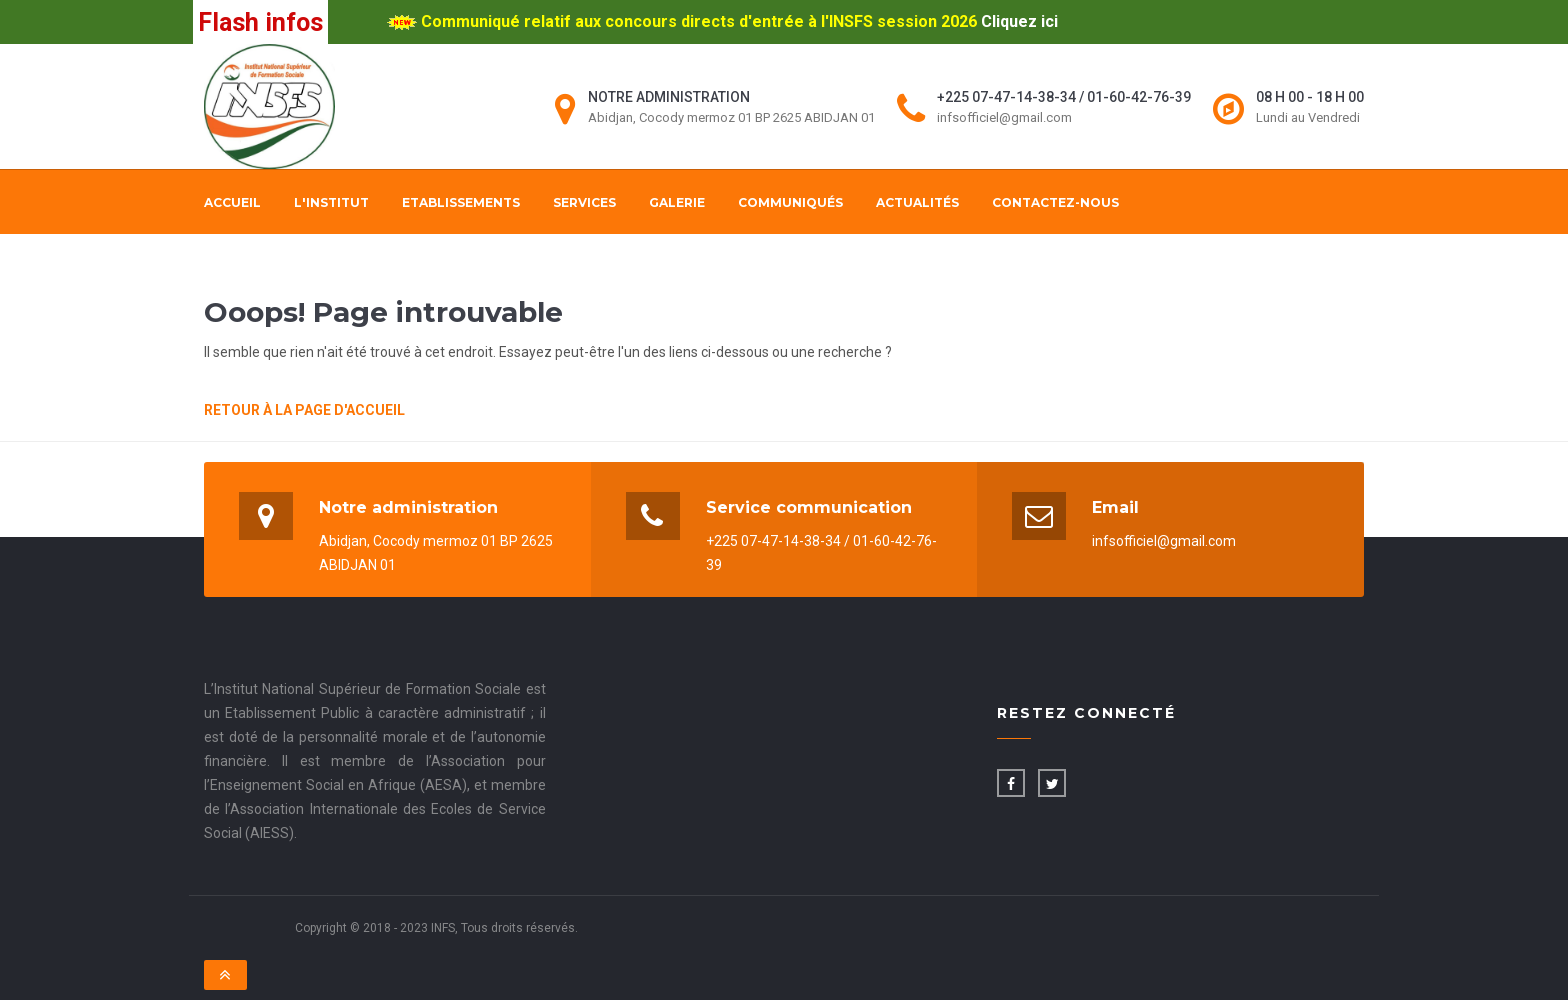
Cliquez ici (1019, 21)
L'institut (331, 202)
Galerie (677, 202)
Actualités (917, 202)
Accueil (232, 202)
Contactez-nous (1055, 202)
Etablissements (461, 202)
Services (584, 202)
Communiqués (790, 202)
